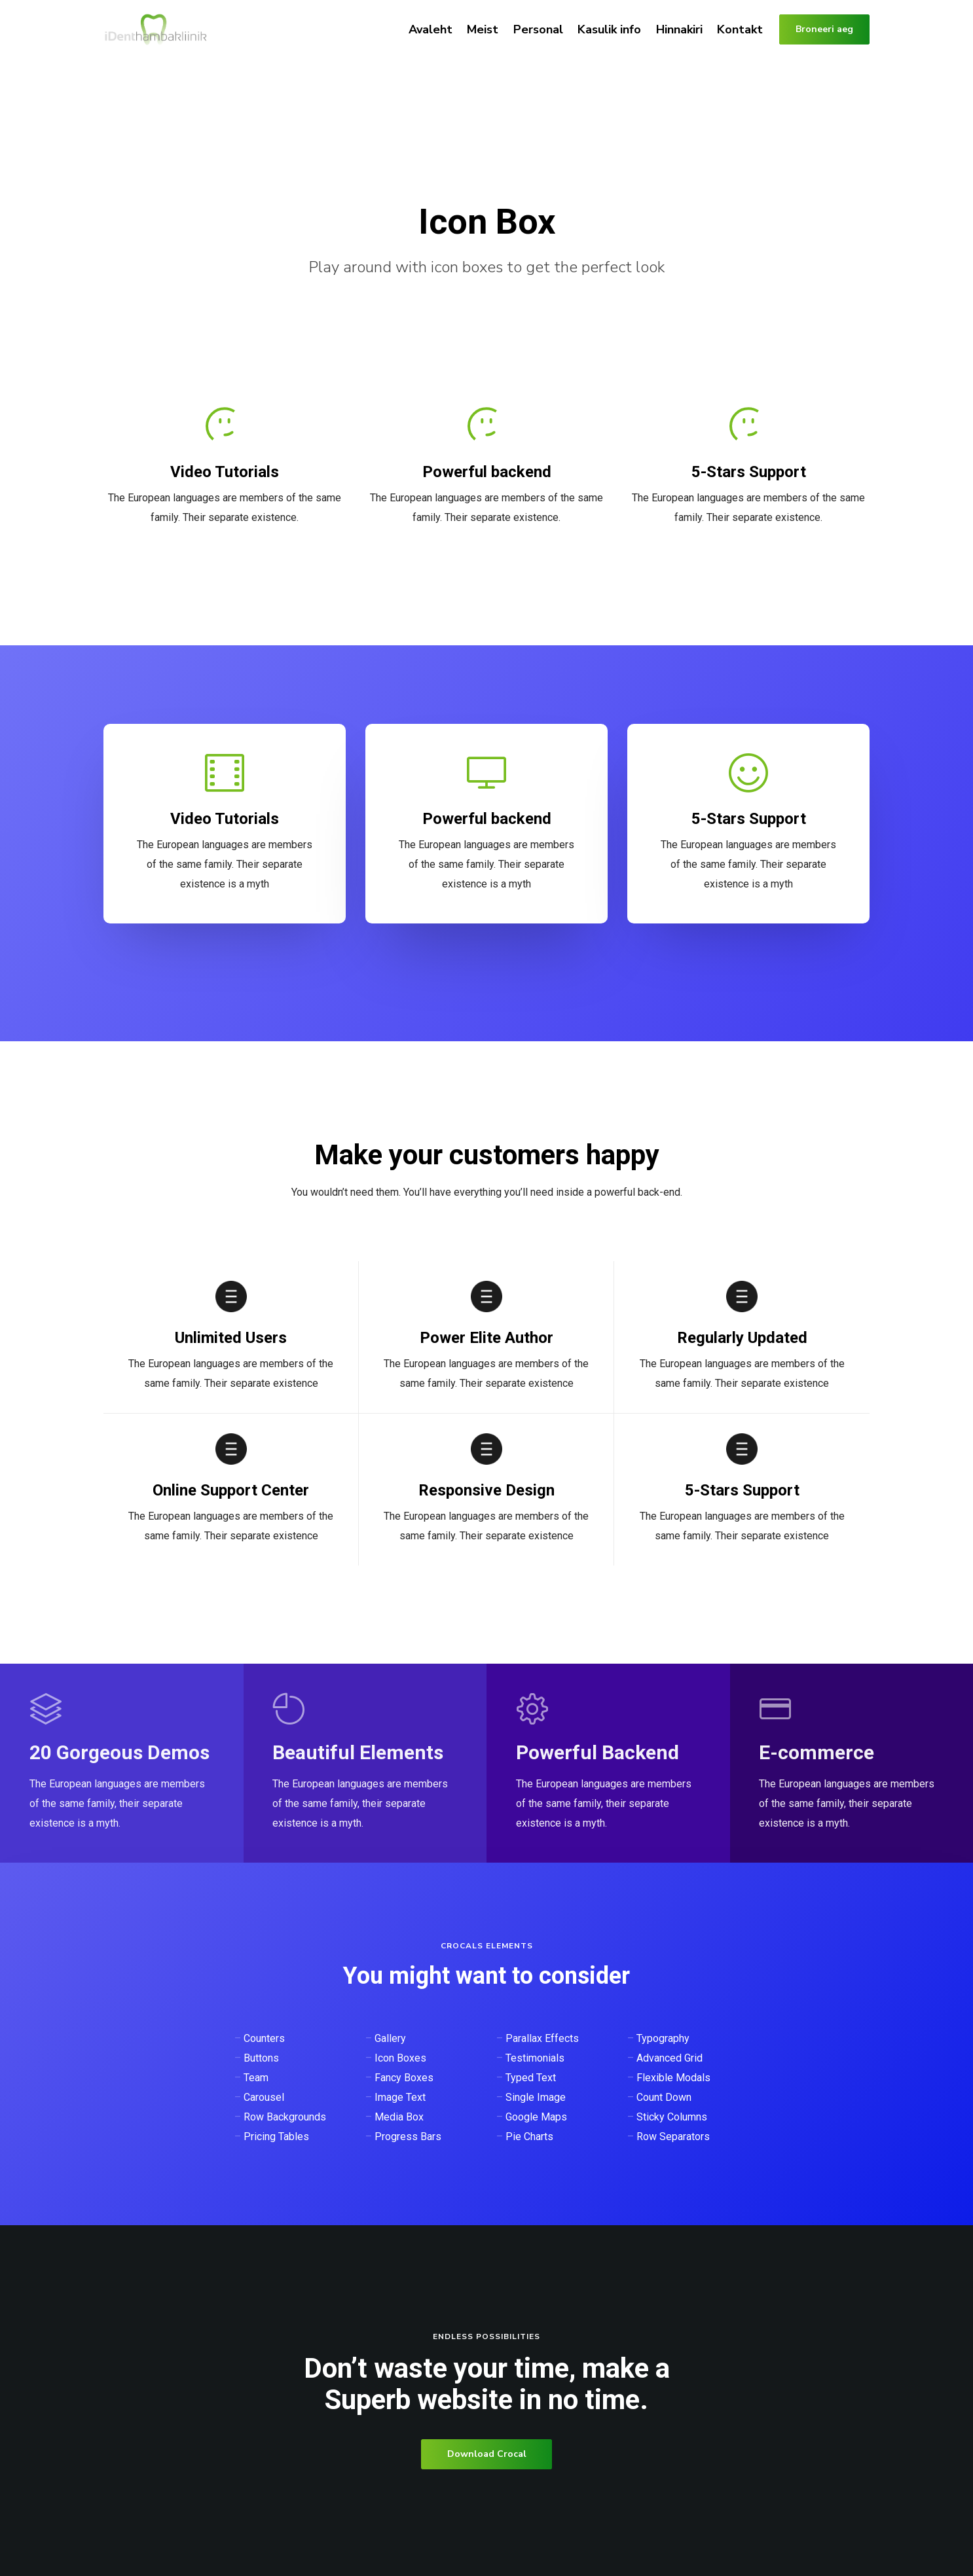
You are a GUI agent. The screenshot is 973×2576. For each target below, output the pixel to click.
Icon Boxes (400, 2058)
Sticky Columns (671, 2117)
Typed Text (530, 2077)
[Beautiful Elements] (364, 1762)
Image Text (400, 2097)
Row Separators (673, 2136)
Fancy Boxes (404, 2077)
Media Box (399, 2117)
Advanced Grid (669, 2058)
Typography (662, 2038)
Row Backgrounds (285, 2117)
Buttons (261, 2058)
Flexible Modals (673, 2077)
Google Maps (536, 2117)
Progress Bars (408, 2136)
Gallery (390, 2038)
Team (256, 2077)
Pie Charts (529, 2136)
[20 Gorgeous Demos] (121, 1762)
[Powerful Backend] (608, 1762)
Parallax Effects (542, 2038)
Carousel (264, 2097)
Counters (264, 2038)
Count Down (663, 2097)
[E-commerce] (851, 1762)
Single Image (535, 2097)
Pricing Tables (276, 2136)
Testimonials (534, 2058)
